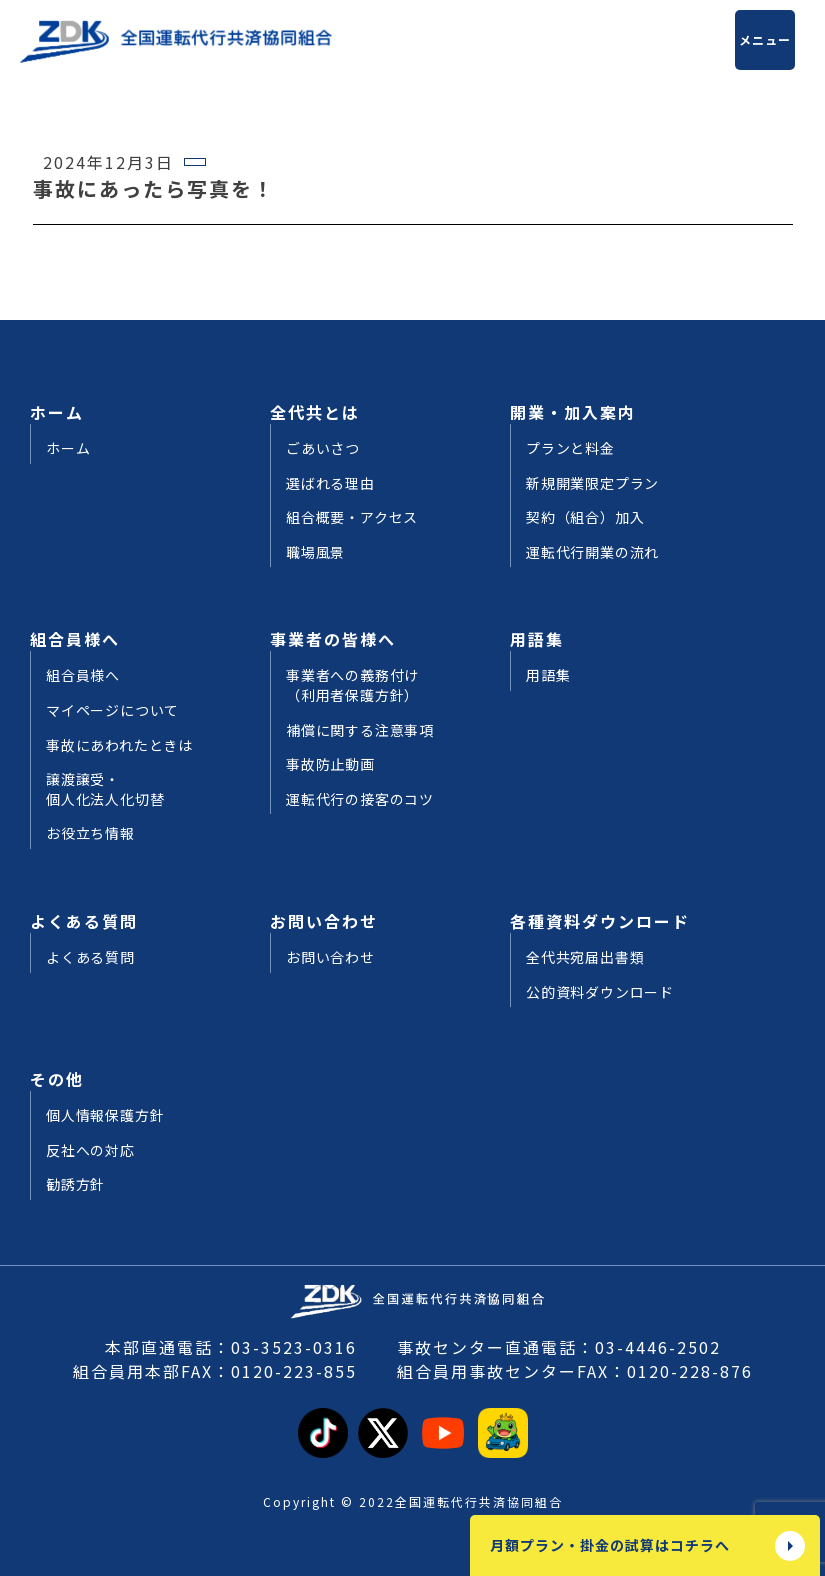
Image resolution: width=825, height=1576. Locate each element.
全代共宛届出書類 (585, 957)
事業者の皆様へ (333, 639)
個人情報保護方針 (105, 1115)
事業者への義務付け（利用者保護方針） (352, 685)
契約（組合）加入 (585, 517)
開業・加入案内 (573, 412)
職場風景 (315, 552)
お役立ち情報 (90, 833)
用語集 (537, 639)
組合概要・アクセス (352, 517)
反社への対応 (90, 1150)
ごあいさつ (323, 448)
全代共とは (315, 412)
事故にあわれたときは (119, 745)
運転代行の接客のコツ (360, 799)
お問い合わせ (324, 921)
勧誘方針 (75, 1184)
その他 (57, 1079)
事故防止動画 (330, 764)
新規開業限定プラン (592, 483)
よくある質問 (84, 921)
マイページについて (112, 710)
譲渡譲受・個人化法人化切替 (105, 789)
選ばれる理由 (330, 483)
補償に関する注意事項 (360, 730)
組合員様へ (75, 639)
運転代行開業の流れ (592, 552)
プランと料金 (570, 448)
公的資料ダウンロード (600, 992)
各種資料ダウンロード (600, 921)
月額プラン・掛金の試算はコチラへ (610, 1545)
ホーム (57, 412)
